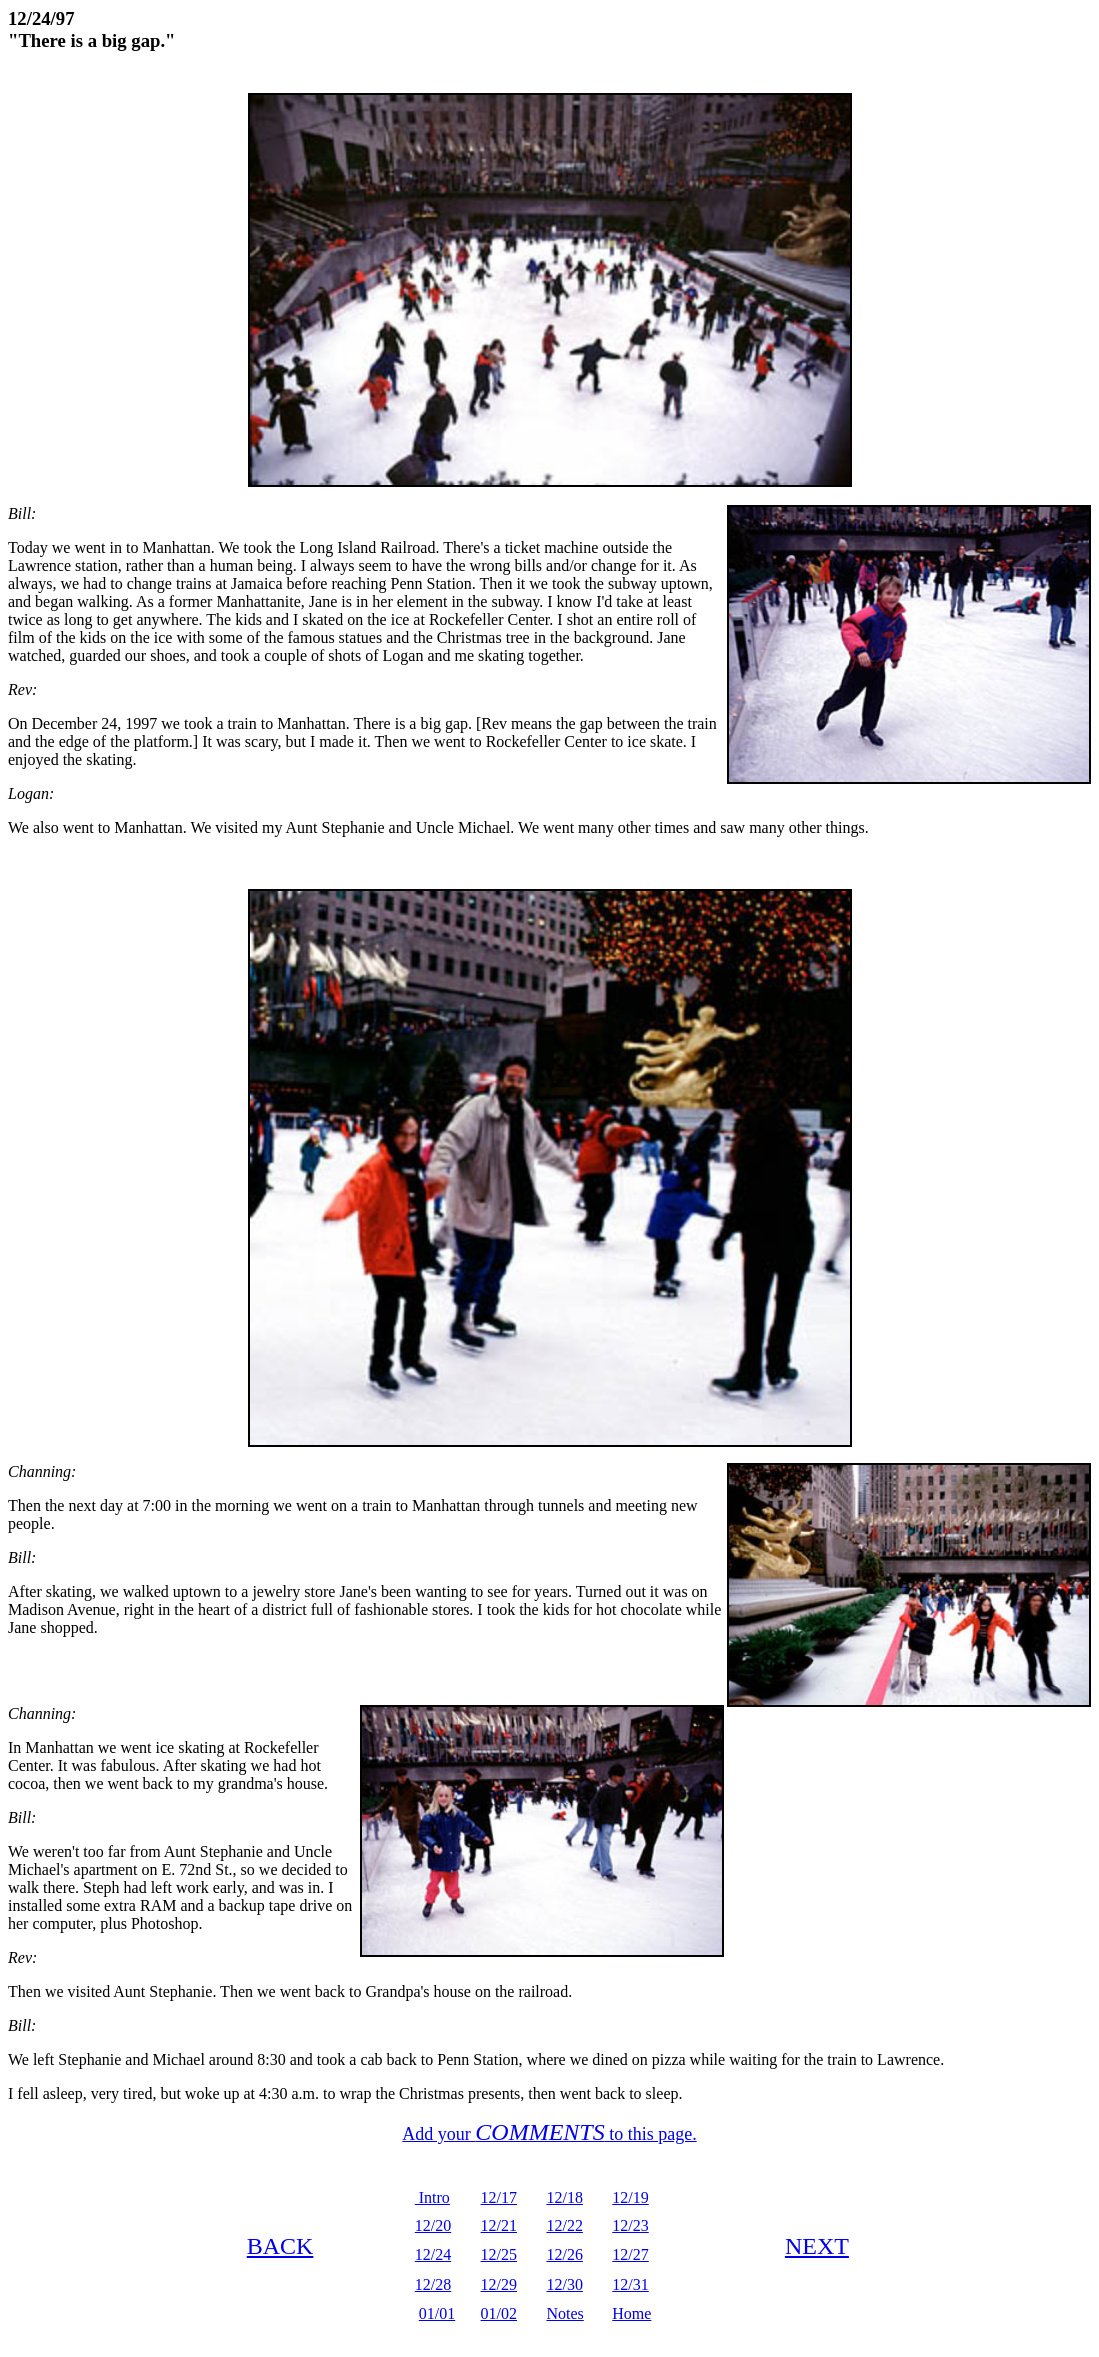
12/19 (630, 2197)
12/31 (630, 2284)
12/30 (564, 2284)
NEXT (817, 2246)
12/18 (564, 2197)
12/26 (564, 2254)
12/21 (499, 2225)
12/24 (433, 2254)
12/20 (433, 2225)
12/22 (564, 2225)
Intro (432, 2197)
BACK (280, 2246)
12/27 (630, 2254)
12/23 (630, 2225)
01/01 (437, 2313)
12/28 (433, 2284)
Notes (564, 2313)
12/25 (499, 2254)
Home (631, 2313)
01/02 (499, 2313)
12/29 (499, 2284)
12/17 (499, 2197)
